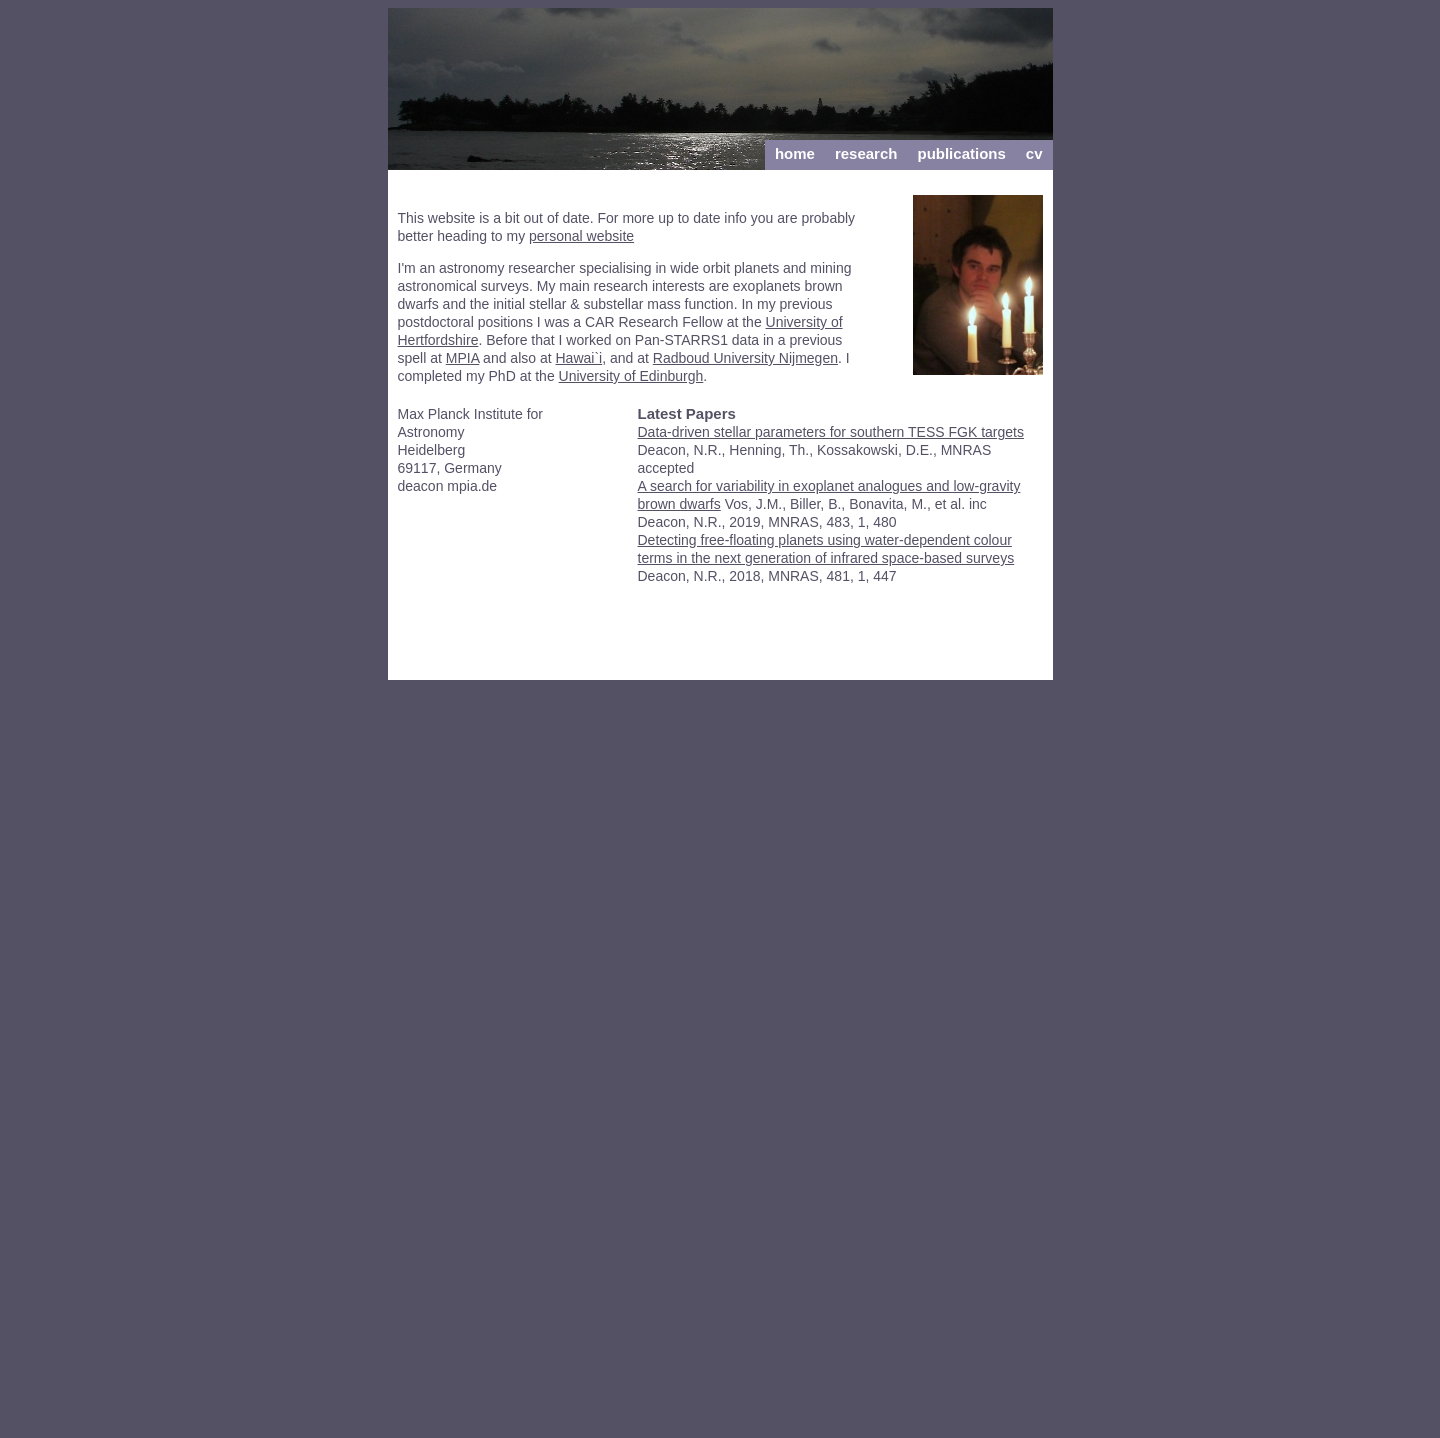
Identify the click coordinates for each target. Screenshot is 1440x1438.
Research (866, 153)
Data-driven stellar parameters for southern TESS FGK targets (831, 432)
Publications (961, 153)
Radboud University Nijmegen (745, 358)
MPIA (462, 358)
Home (795, 153)
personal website (581, 236)
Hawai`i (579, 358)
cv (1034, 153)
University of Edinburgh (631, 376)
